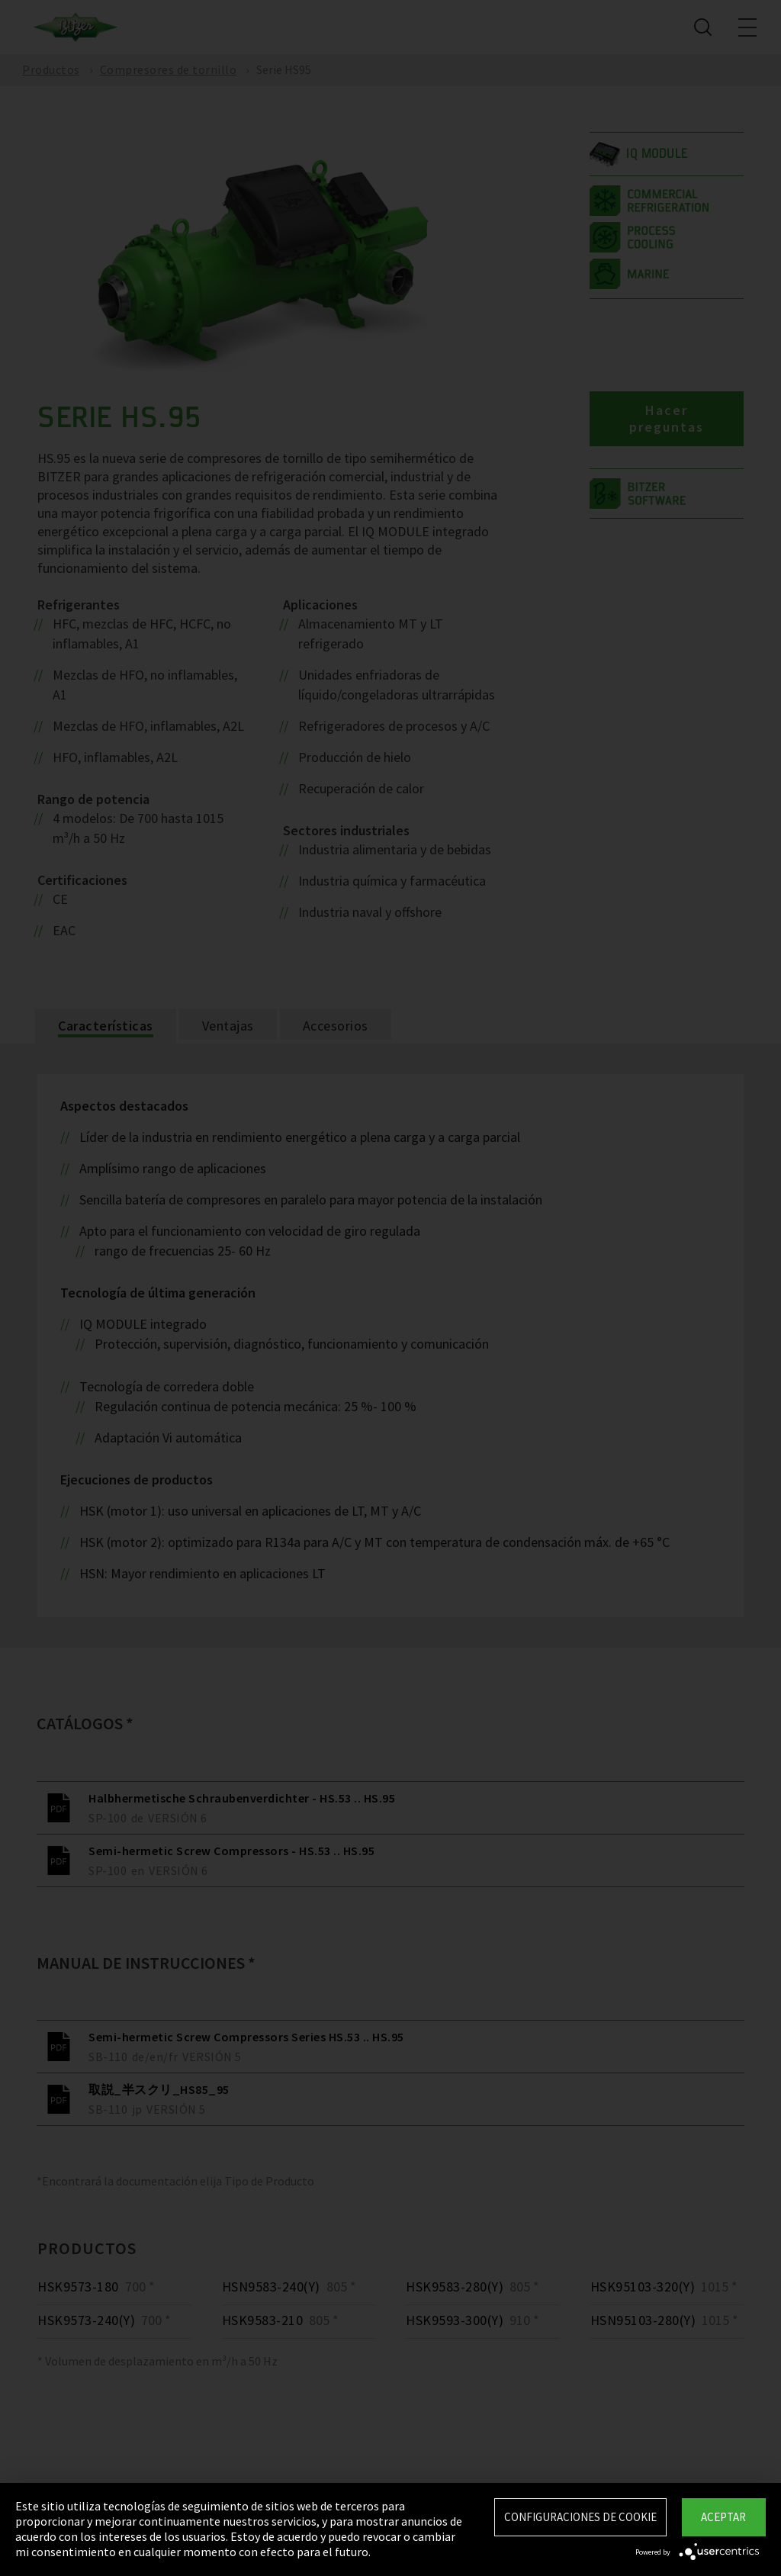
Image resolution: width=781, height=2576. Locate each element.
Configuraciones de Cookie (580, 2517)
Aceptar (723, 2517)
